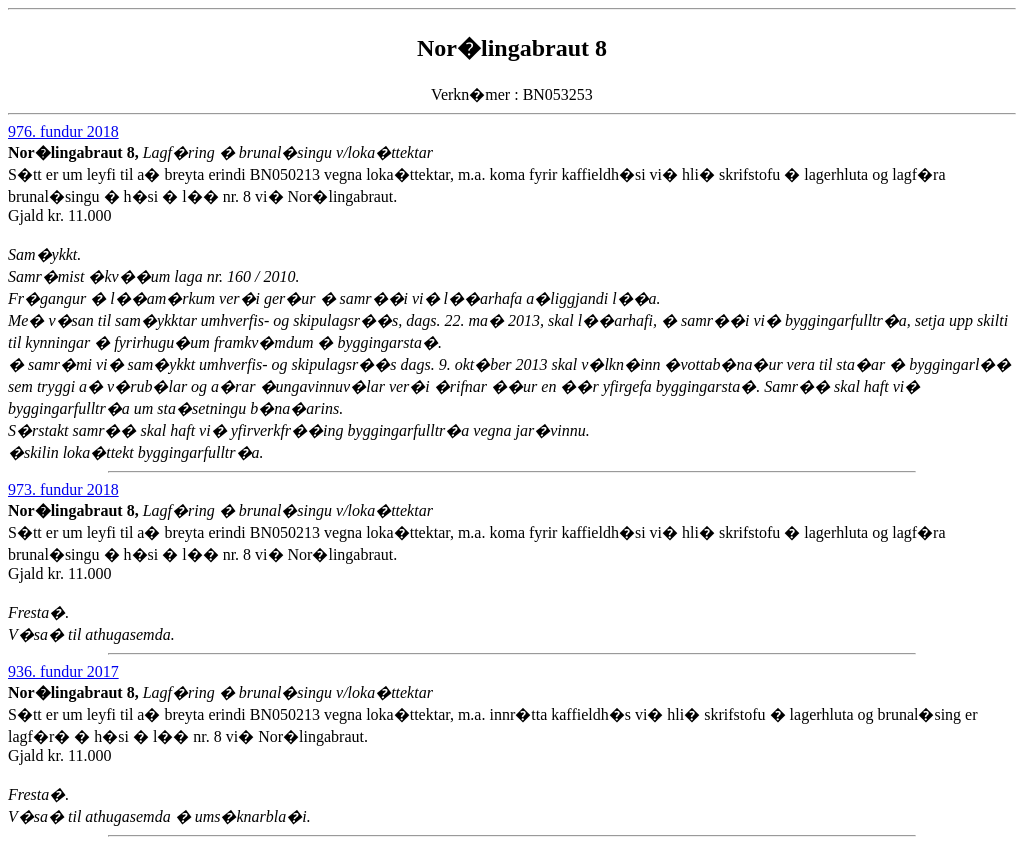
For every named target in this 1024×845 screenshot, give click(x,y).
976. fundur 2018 (63, 131)
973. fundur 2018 (63, 489)
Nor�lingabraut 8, (75, 152)
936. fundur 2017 (63, 671)
